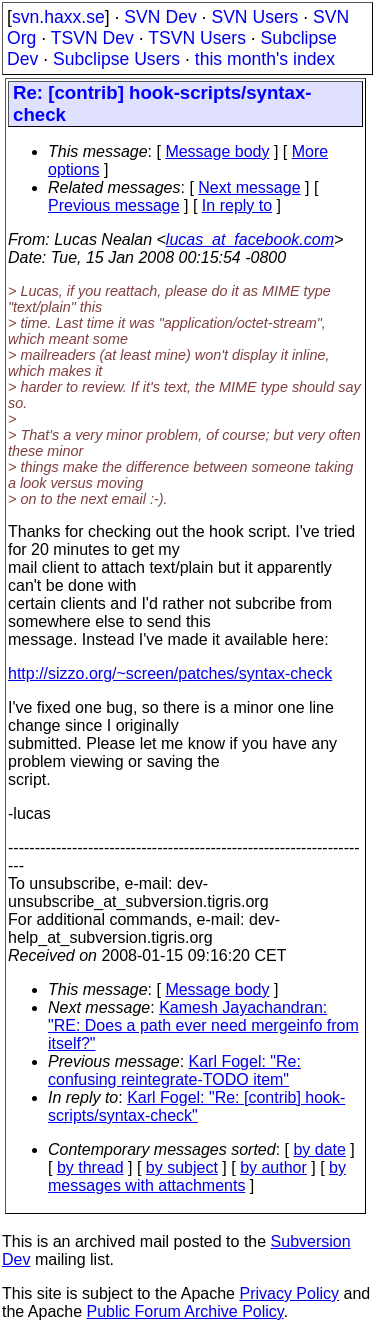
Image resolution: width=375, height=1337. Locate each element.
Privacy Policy (289, 1293)
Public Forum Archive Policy (185, 1311)
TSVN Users (197, 38)
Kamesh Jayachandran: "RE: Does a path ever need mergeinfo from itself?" (203, 1025)
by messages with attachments (197, 1176)
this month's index (265, 59)
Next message (249, 187)
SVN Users (254, 17)
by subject (182, 1167)
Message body (217, 151)
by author (273, 1167)
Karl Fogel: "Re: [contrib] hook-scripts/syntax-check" (196, 1106)
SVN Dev (160, 17)
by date (319, 1149)
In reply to (237, 205)
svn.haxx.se (58, 17)
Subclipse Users (116, 59)
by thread (90, 1167)
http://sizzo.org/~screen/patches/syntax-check (170, 673)
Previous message (114, 205)
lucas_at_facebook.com (250, 239)
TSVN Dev (92, 38)
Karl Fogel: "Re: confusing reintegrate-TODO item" (174, 1070)
